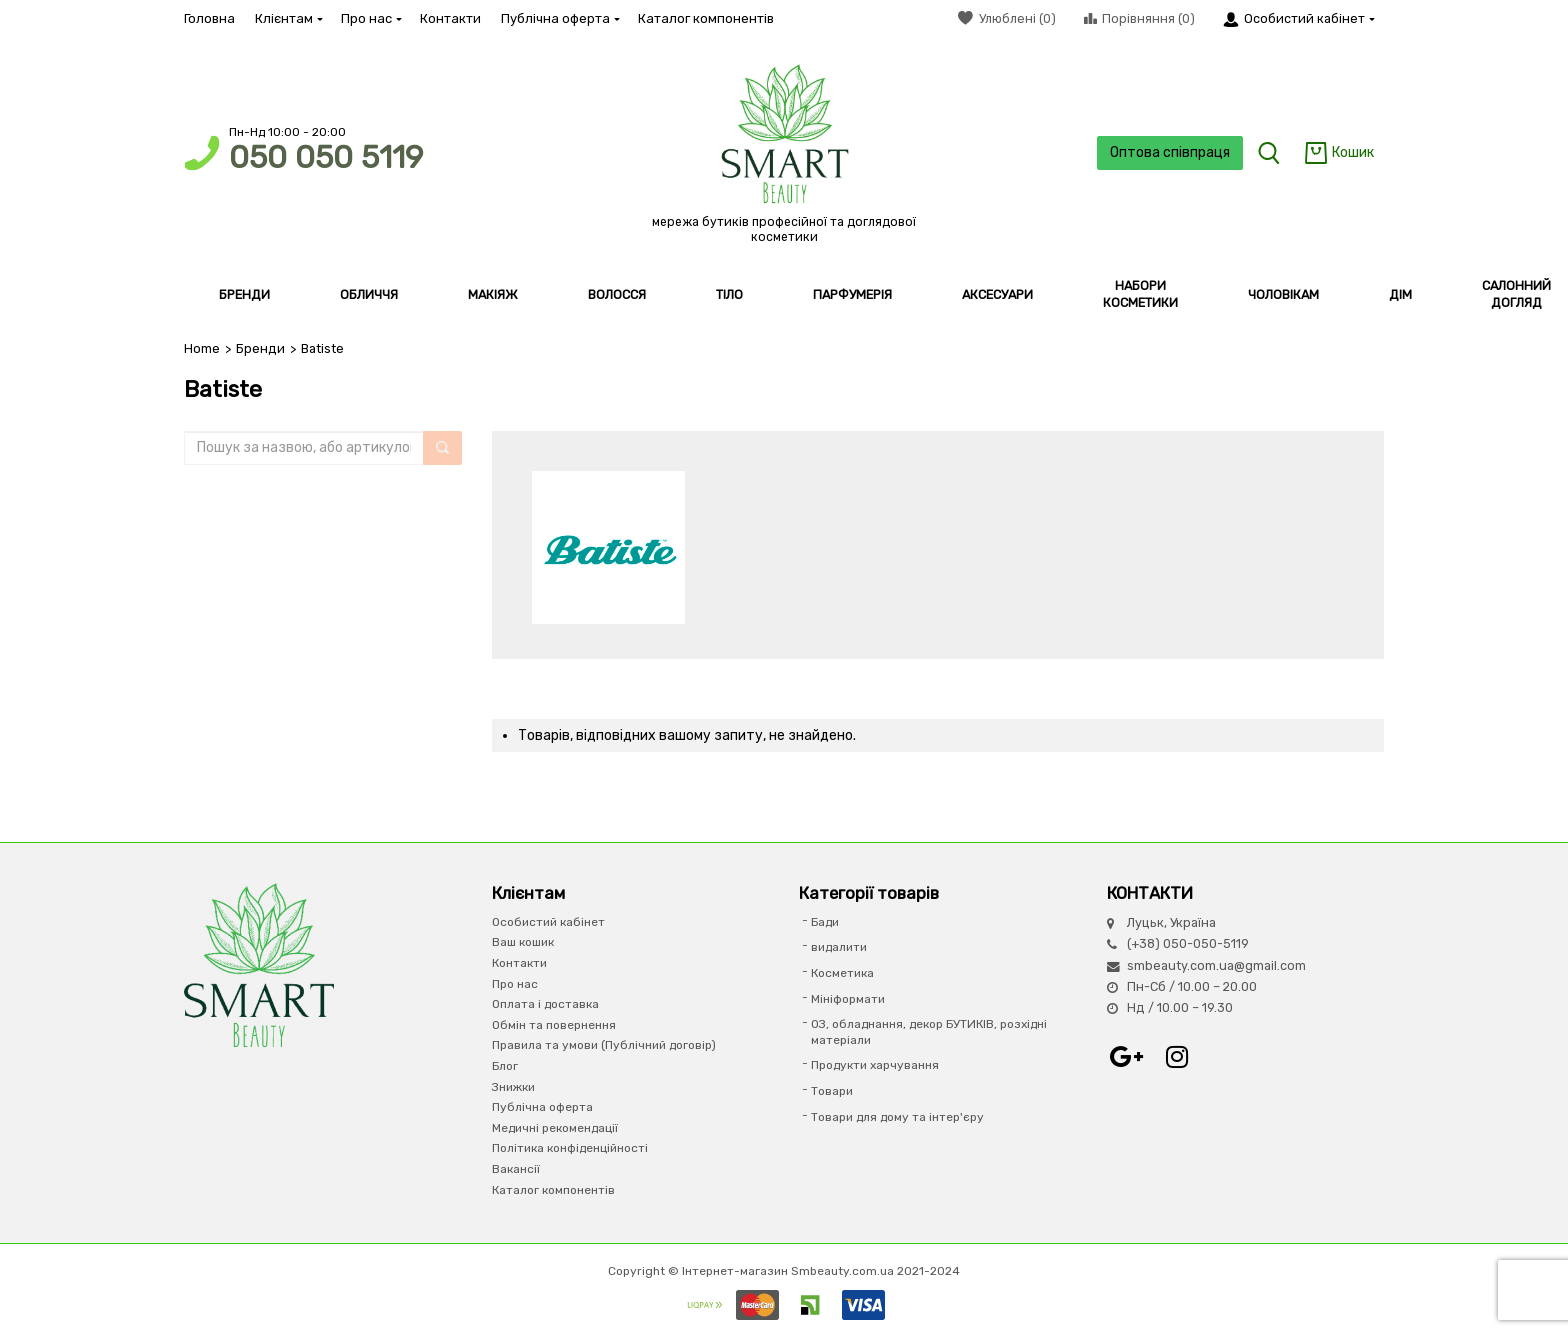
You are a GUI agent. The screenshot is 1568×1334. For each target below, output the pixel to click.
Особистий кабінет (548, 922)
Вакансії (516, 1169)
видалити (839, 947)
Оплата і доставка (545, 1004)
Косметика (842, 973)
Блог (505, 1066)
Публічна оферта (559, 18)
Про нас (370, 18)
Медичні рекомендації (555, 1128)
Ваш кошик (523, 942)
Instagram (1177, 1057)
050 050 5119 (326, 157)
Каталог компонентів (706, 18)
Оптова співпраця (1170, 152)
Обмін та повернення (554, 1025)
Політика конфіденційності (570, 1148)
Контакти (450, 18)
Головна (209, 18)
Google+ (1127, 1057)
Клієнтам (288, 18)
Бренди (260, 348)
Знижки (513, 1087)
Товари (832, 1091)
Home (202, 348)
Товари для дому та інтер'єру (897, 1117)
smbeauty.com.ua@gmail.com (1216, 965)
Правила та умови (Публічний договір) (604, 1045)
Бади (825, 922)
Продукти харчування (875, 1065)
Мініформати (848, 999)
